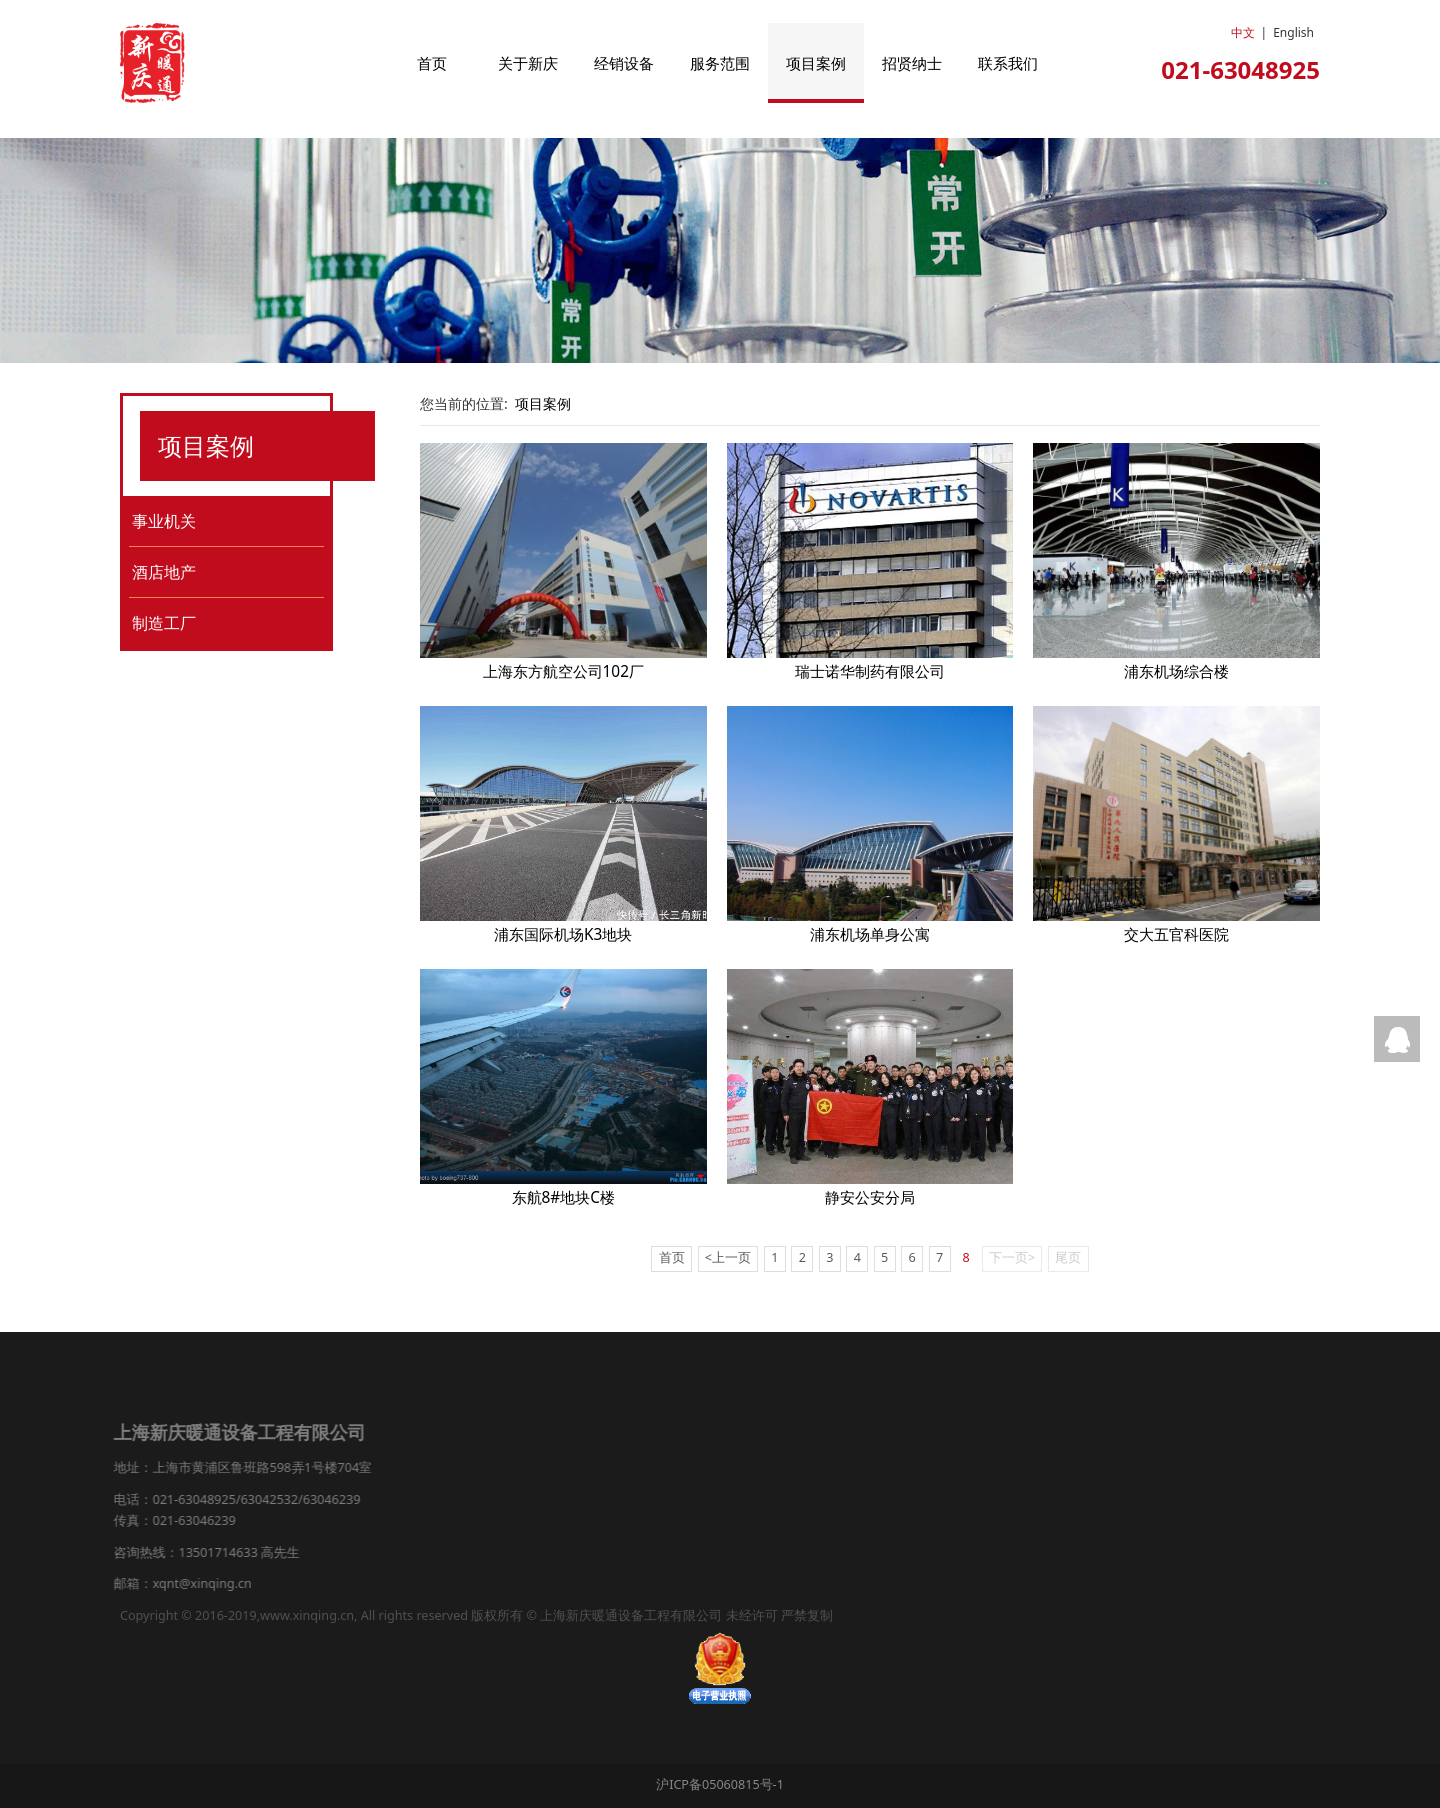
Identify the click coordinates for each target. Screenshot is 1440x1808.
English (1293, 32)
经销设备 (624, 63)
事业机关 (164, 521)
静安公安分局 (870, 1197)
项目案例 (816, 63)
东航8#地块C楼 (563, 1197)
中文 (1243, 32)
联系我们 (1008, 63)
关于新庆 (528, 63)
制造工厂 (164, 623)
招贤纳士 (912, 63)
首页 (432, 63)
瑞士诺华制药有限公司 (870, 671)
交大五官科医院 (1176, 934)
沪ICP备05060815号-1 (720, 1784)
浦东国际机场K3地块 (563, 934)
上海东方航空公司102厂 (563, 671)
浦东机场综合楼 (1176, 671)
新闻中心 (456, 1402)
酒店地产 (164, 572)
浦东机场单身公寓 (870, 934)
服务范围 (720, 63)
